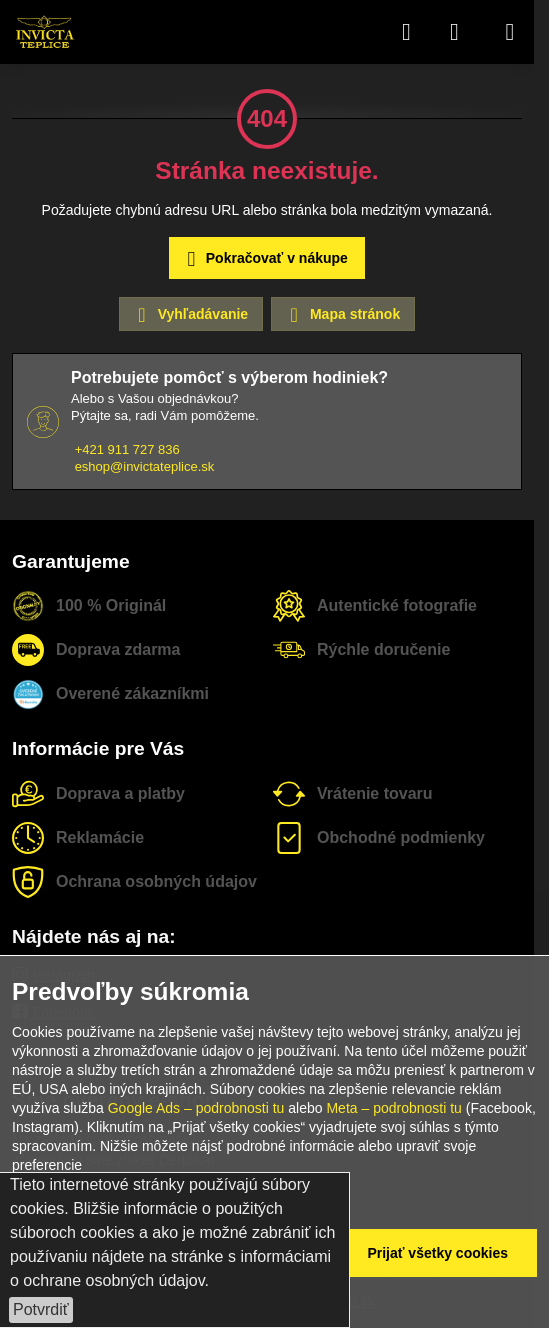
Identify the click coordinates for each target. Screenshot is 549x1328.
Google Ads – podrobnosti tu (196, 1108)
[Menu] (510, 32)
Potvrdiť (41, 1309)
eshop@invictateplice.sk (145, 466)
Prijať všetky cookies (437, 1253)
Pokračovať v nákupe (264, 259)
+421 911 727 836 (127, 449)
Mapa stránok (342, 315)
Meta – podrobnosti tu (393, 1108)
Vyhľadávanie (190, 315)
